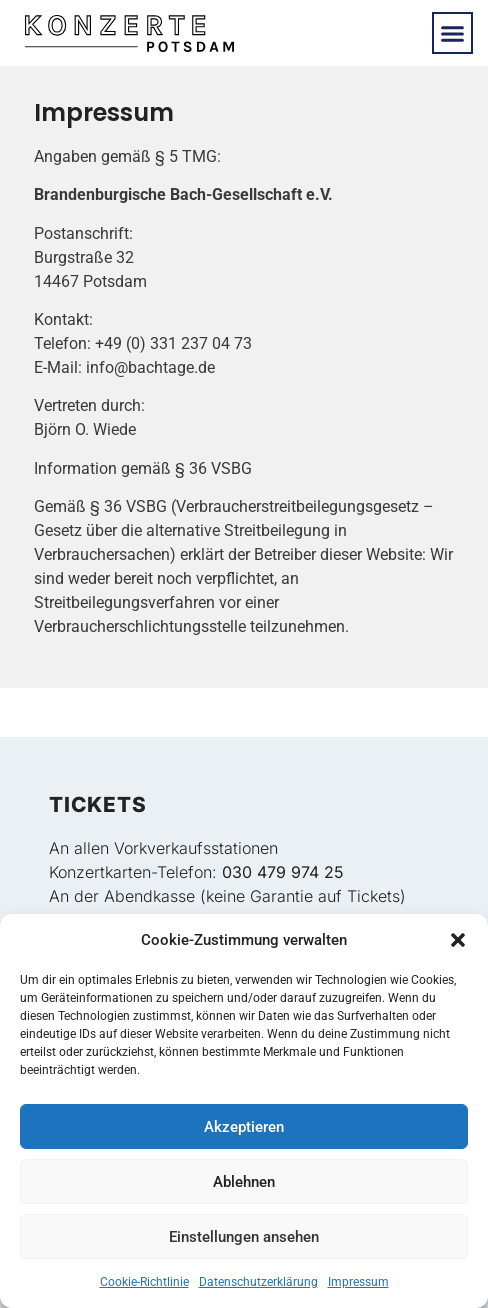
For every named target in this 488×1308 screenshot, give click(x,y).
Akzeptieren (244, 1127)
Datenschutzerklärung (258, 1282)
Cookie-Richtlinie (144, 1282)
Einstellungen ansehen (244, 1237)
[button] (458, 940)
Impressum (358, 1282)
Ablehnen (244, 1182)
